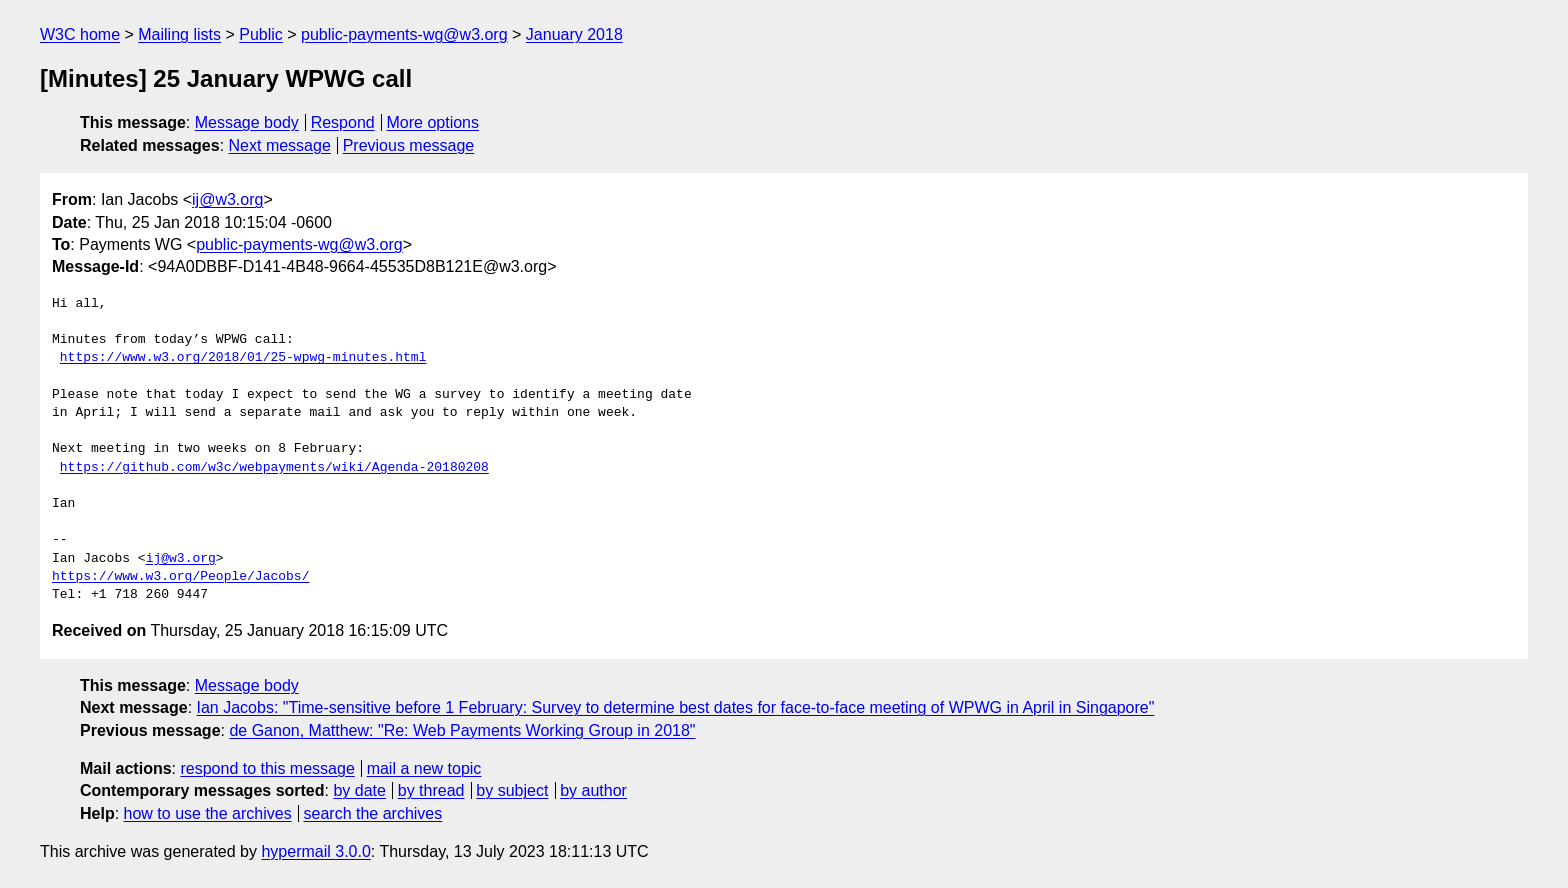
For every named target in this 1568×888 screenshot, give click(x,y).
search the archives (373, 813)
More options (433, 122)
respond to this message (267, 768)
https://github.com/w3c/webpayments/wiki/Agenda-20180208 (274, 468)
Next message (280, 145)
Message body (247, 122)
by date (359, 790)
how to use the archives (208, 813)
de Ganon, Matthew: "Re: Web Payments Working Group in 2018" (462, 730)
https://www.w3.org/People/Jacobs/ (180, 577)
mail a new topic (424, 768)
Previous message (409, 145)
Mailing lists (179, 34)
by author (593, 790)
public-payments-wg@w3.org (404, 34)
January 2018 (574, 34)
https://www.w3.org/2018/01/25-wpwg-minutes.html (243, 358)
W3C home (80, 34)
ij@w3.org (227, 199)
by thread (431, 790)
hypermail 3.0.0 (315, 851)
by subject (512, 790)
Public (261, 34)
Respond (343, 122)
